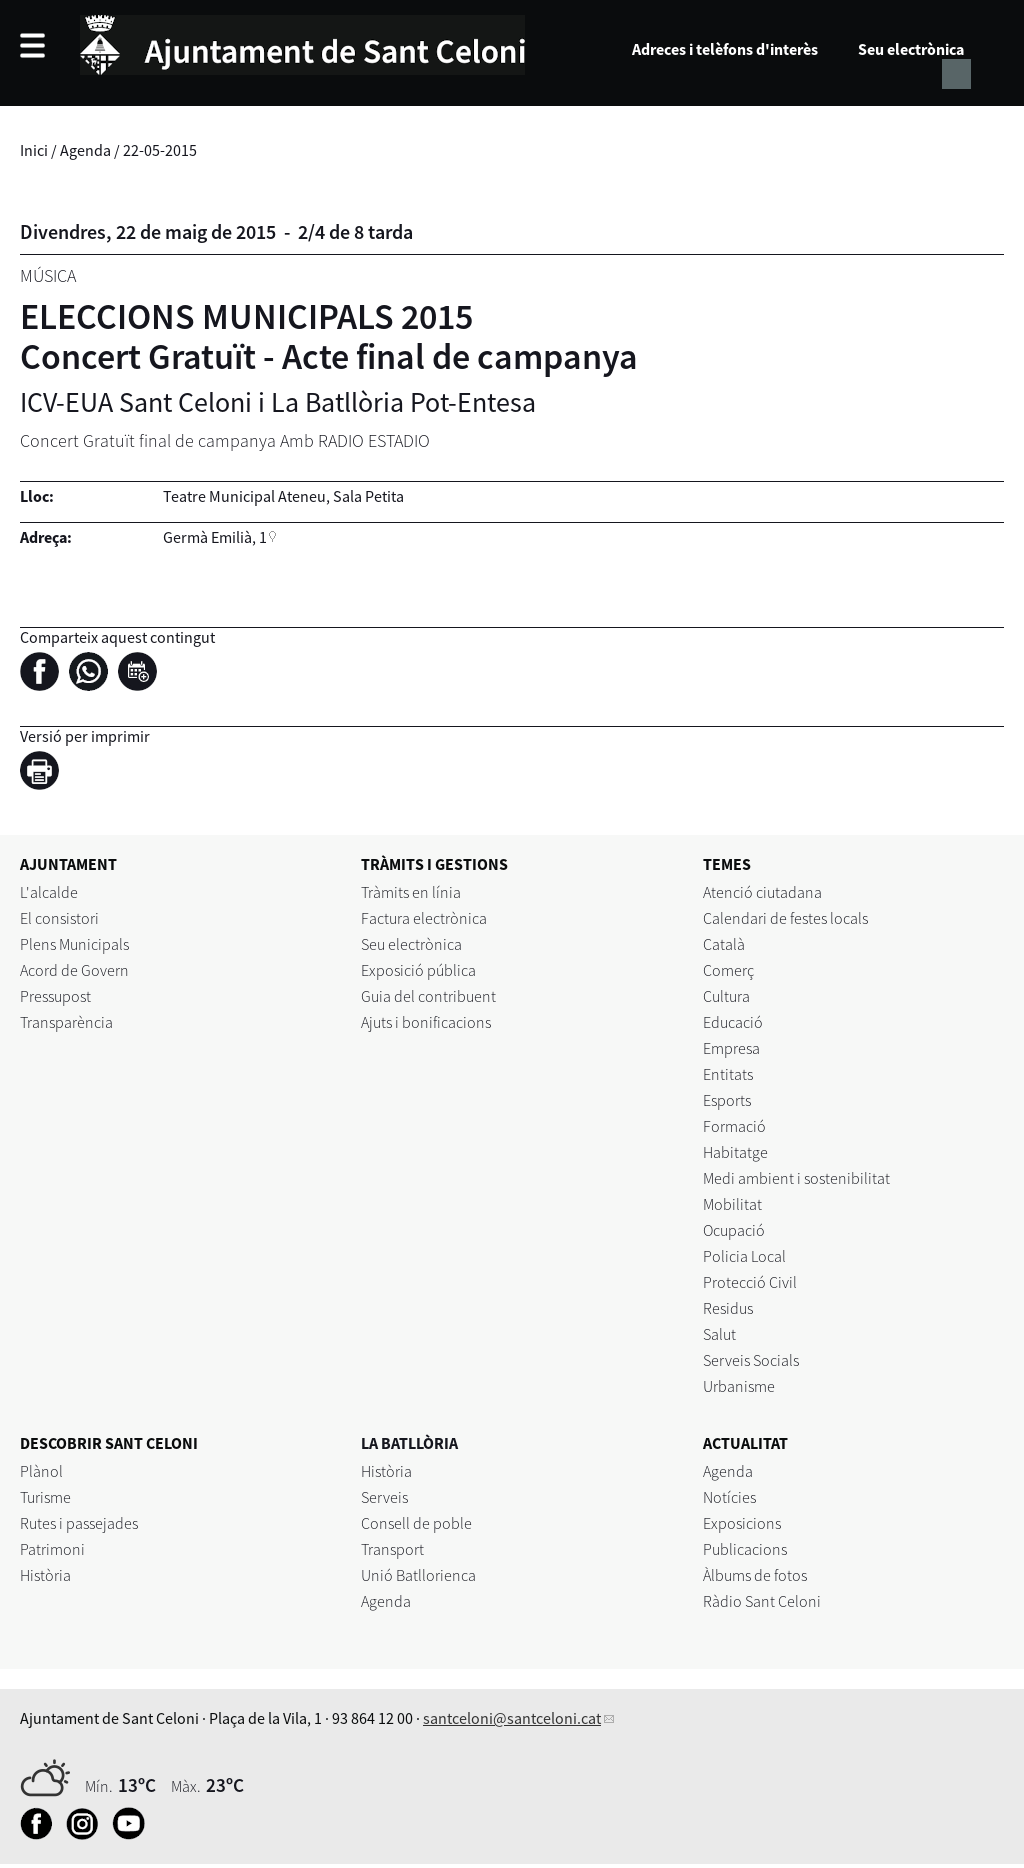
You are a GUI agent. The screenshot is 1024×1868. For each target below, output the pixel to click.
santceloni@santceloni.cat (512, 1718)
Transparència (66, 1022)
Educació (733, 1022)
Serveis (384, 1497)
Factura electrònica (424, 918)
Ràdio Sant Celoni (762, 1601)
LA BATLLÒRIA (409, 1443)
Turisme (45, 1497)
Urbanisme (739, 1386)
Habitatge (735, 1152)
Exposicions (742, 1523)
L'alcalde (49, 892)
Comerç (728, 970)
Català (724, 944)
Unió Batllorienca (418, 1575)
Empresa (731, 1048)
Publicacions (745, 1549)
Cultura (726, 996)
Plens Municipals (74, 944)
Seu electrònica (911, 49)
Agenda (85, 150)
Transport (392, 1549)
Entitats (728, 1074)
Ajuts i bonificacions (426, 1022)
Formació (734, 1126)
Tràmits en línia (411, 892)
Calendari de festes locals (785, 918)
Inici (34, 150)
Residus (728, 1308)
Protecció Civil (750, 1282)
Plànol (41, 1471)
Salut (719, 1334)
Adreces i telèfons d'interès (725, 49)
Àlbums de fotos (755, 1575)
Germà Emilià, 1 (215, 537)
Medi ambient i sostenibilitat (796, 1178)
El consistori (59, 918)
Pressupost (55, 996)
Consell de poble (416, 1523)
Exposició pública (418, 970)
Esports (727, 1100)
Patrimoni (52, 1549)
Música (48, 275)
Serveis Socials (751, 1360)
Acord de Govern (74, 970)
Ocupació (734, 1230)
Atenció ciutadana (762, 892)
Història (45, 1575)
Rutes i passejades (79, 1523)
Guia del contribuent (428, 996)
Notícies (729, 1497)
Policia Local (744, 1256)
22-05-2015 (160, 150)
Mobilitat (732, 1204)
